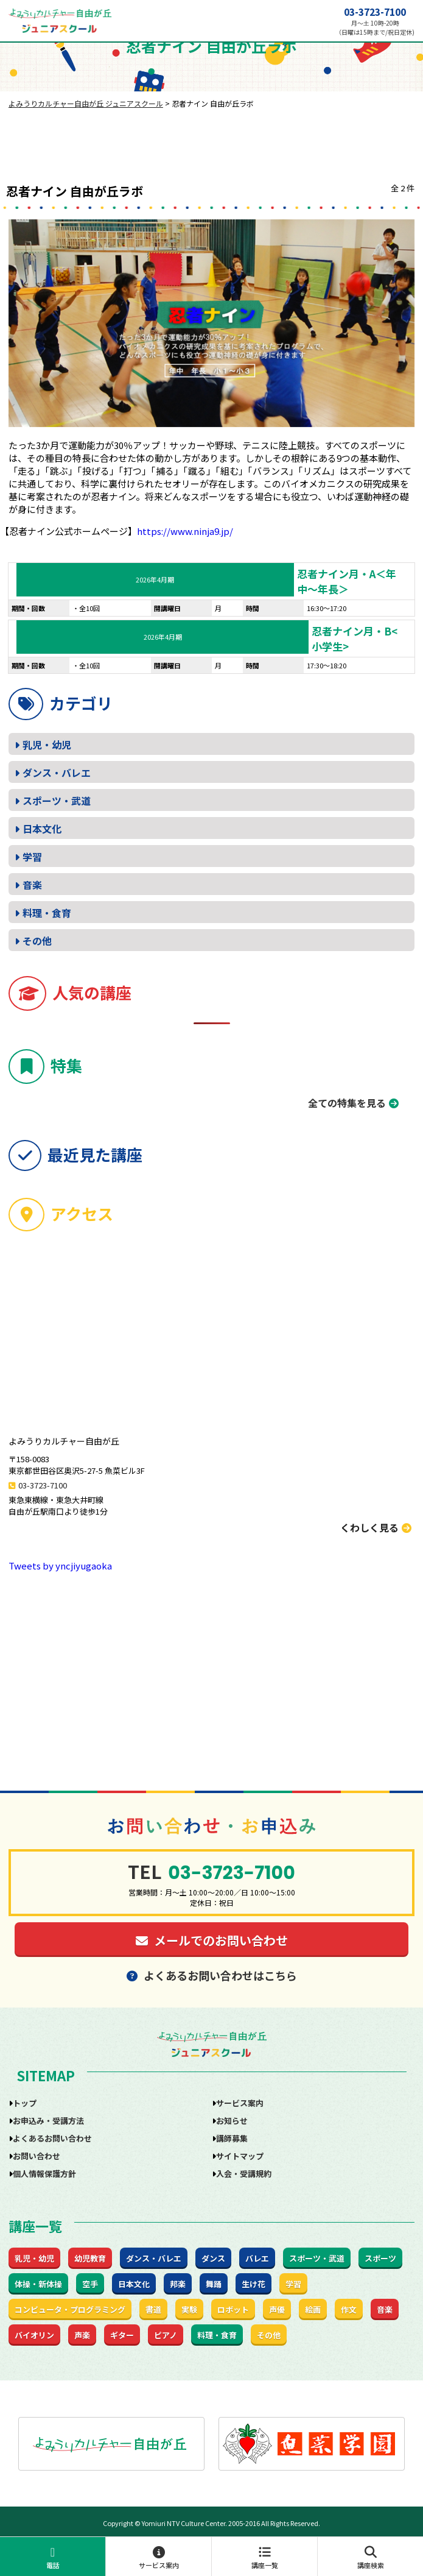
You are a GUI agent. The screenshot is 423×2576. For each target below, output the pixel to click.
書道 (153, 2309)
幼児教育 (90, 2258)
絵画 (313, 2309)
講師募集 (232, 2138)
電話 (52, 2558)
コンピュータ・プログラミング (70, 2309)
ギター (122, 2335)
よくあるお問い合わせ (52, 2138)
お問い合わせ (36, 2156)
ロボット (233, 2309)
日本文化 (42, 828)
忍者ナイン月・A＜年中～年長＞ (346, 581)
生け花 (253, 2284)
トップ (25, 2103)
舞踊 (214, 2284)
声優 (277, 2309)
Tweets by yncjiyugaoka (60, 1565)
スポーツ (380, 2258)
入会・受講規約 (243, 2173)
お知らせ (232, 2120)
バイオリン (34, 2335)
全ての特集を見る (347, 1102)
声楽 (82, 2335)
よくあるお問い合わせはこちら (212, 1975)
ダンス (213, 2258)
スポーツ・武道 (57, 800)
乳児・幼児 (47, 744)
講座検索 (370, 2558)
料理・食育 (47, 912)
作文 (349, 2309)
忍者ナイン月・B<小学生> (354, 638)
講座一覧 (264, 2558)
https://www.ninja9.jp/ (185, 531)
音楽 (32, 884)
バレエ (257, 2258)
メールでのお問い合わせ (212, 1940)
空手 (90, 2284)
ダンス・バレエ (57, 772)
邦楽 (178, 2284)
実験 (189, 2309)
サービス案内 (158, 2558)
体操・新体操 (38, 2284)
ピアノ (165, 2335)
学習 (32, 856)
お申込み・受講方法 (48, 2120)
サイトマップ (240, 2156)
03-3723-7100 (375, 11)
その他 (37, 940)
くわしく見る (375, 1527)
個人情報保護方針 (44, 2173)
